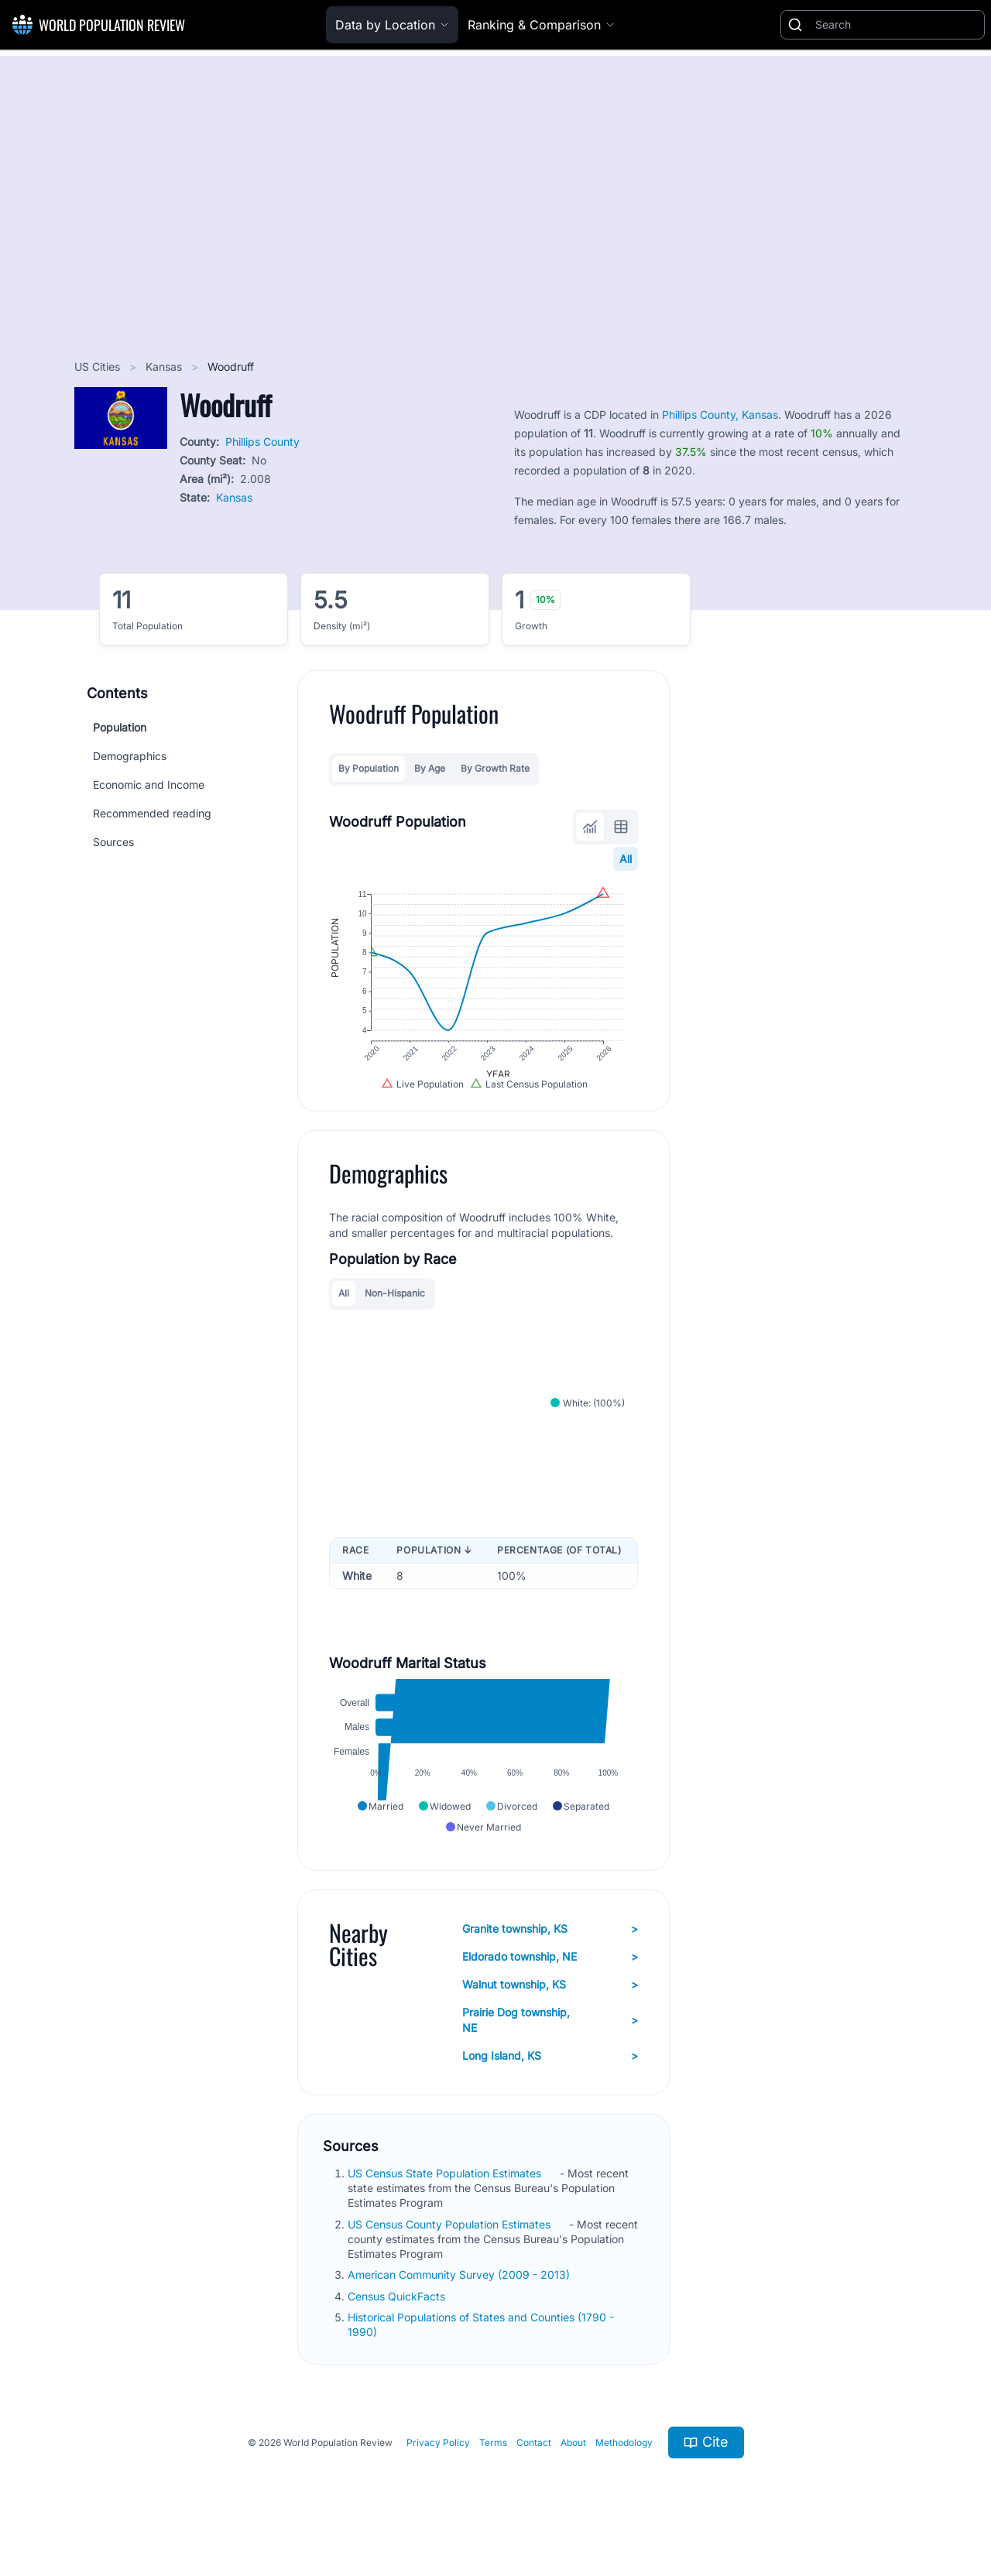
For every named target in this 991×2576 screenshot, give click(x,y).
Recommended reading (152, 813)
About (573, 2460)
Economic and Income (148, 784)
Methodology (624, 2460)
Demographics (129, 755)
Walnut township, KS (550, 2002)
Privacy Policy (438, 2460)
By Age (429, 768)
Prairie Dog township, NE (550, 2037)
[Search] (896, 25)
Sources (113, 841)
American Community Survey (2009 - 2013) (460, 2293)
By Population (368, 768)
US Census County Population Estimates (451, 2242)
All (625, 858)
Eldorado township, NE (550, 1974)
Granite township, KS (550, 1946)
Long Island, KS (550, 2073)
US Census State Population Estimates (446, 2190)
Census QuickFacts (398, 2314)
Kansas (165, 366)
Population (119, 727)
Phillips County (262, 441)
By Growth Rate (495, 768)
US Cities (98, 366)
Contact (533, 2460)
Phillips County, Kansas (720, 414)
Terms (493, 2460)
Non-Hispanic (395, 1303)
